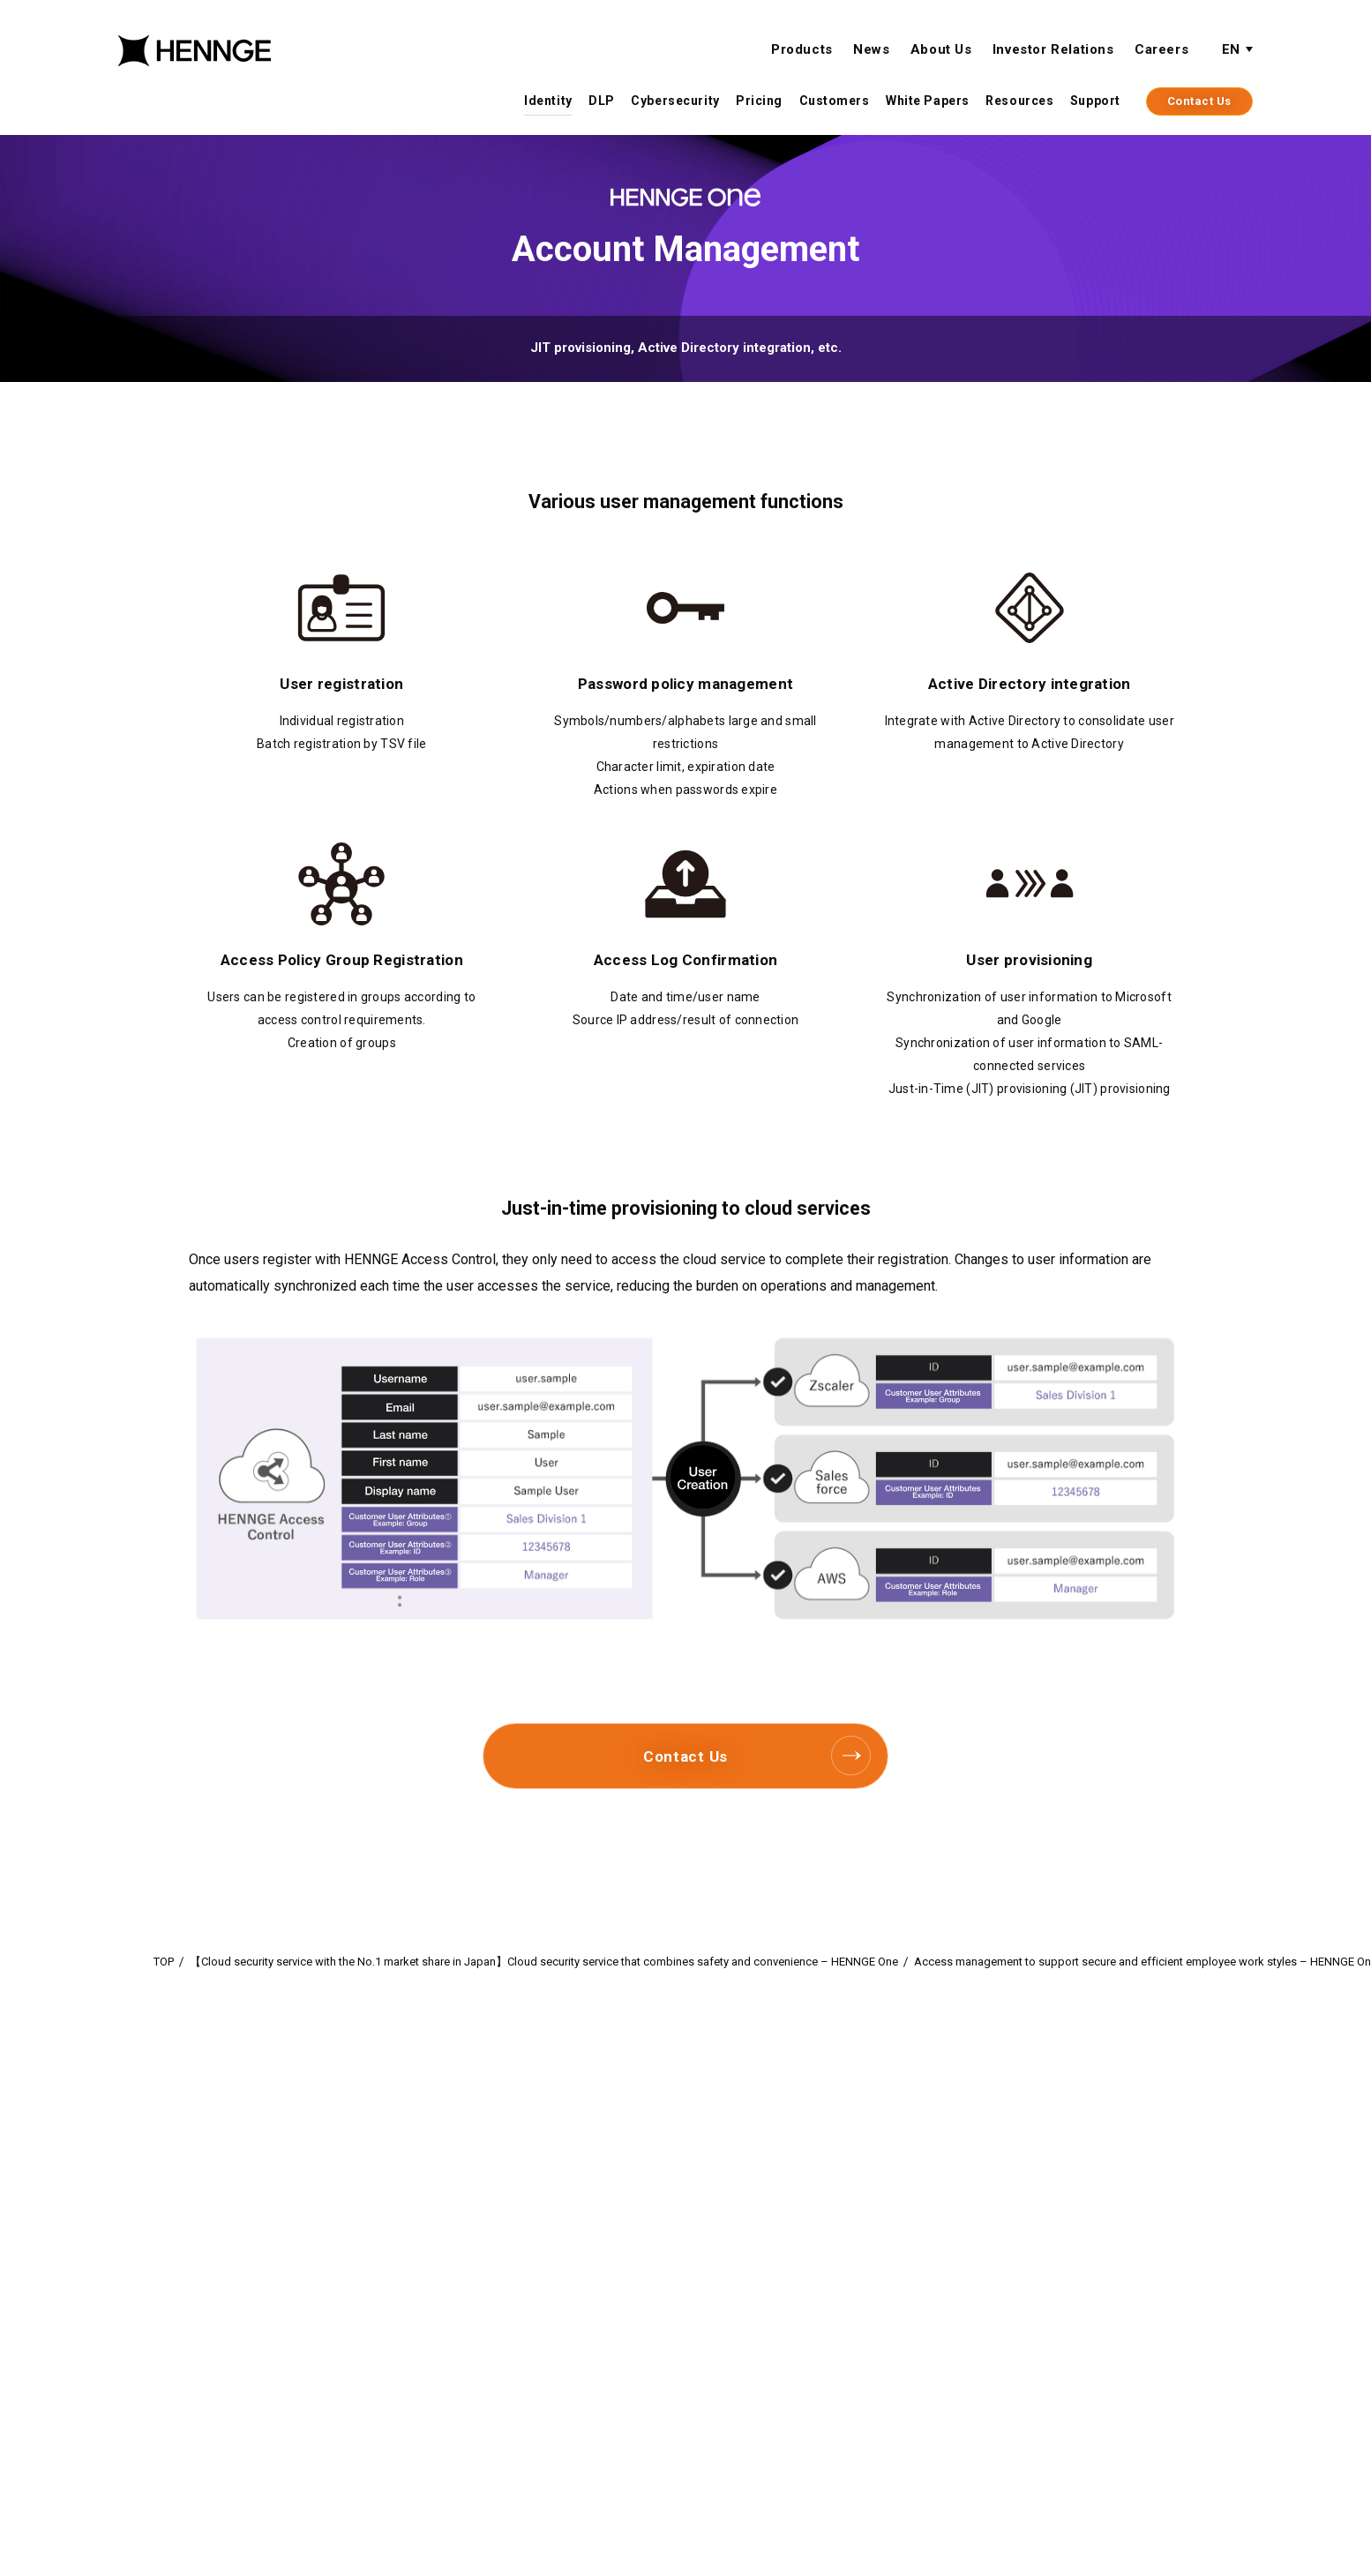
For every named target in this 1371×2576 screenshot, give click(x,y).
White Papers (928, 101)
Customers (834, 101)
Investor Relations (1053, 50)
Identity (548, 101)
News (871, 50)
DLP (601, 101)
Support (1095, 101)
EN (1231, 50)
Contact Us (1199, 102)
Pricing (759, 101)
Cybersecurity (675, 101)
